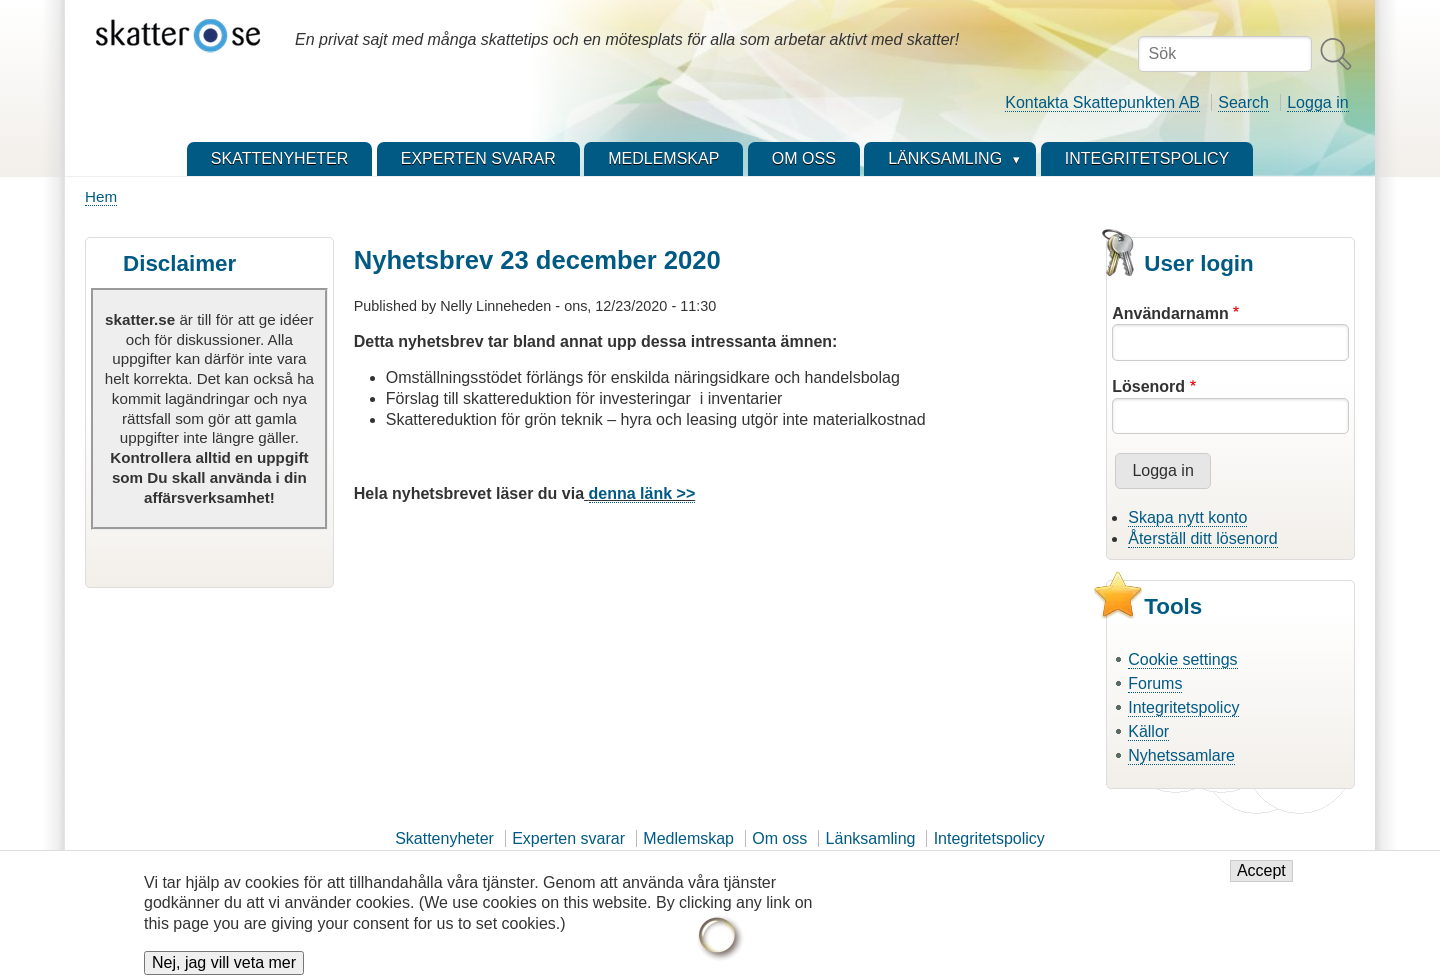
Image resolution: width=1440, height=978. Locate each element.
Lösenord (1148, 386)
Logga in (1317, 102)
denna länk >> (642, 493)
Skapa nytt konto (1187, 517)
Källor (1148, 731)
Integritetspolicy (1183, 707)
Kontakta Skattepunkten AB (1102, 102)
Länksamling (871, 838)
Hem (101, 196)
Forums (1155, 683)
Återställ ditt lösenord (1202, 538)
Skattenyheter (444, 838)
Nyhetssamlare (1181, 755)
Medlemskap (688, 838)
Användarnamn (1170, 313)
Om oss (779, 838)
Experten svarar (568, 838)
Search (1243, 102)
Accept (1261, 879)
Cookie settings (1182, 659)
